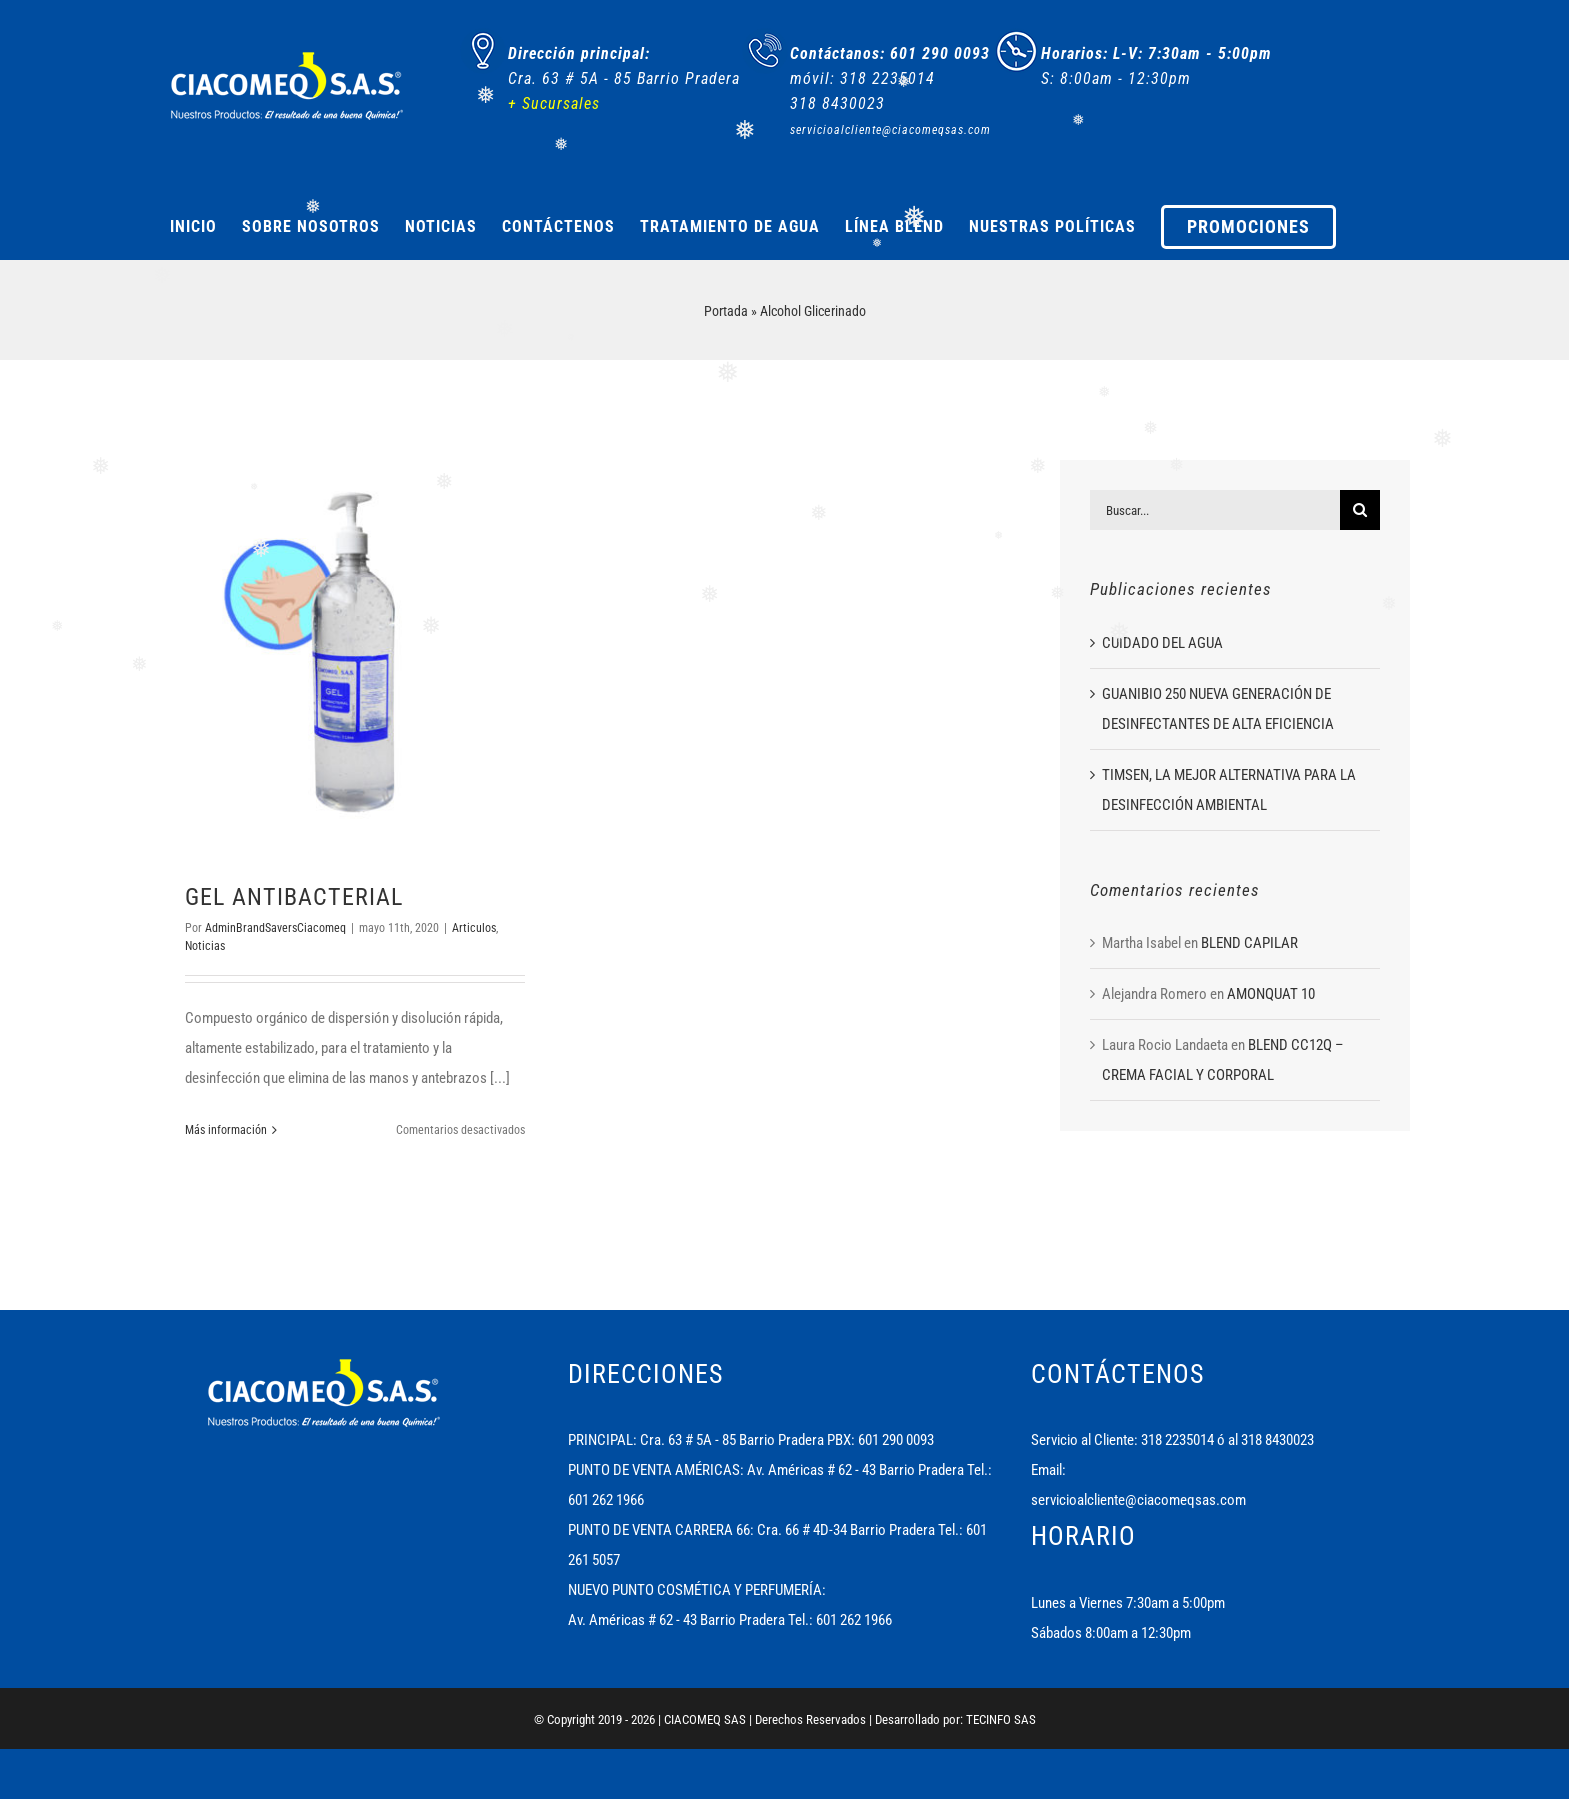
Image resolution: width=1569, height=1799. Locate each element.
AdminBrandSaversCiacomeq (275, 928)
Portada (726, 311)
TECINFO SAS (1001, 1719)
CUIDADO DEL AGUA (1162, 643)
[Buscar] (1360, 510)
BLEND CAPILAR (1249, 943)
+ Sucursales (554, 103)
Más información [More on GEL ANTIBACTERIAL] (226, 1130)
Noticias (205, 946)
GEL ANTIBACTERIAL (294, 897)
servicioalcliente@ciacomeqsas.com (1138, 1500)
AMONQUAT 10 (1271, 994)
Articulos (474, 928)
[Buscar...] (1215, 510)
